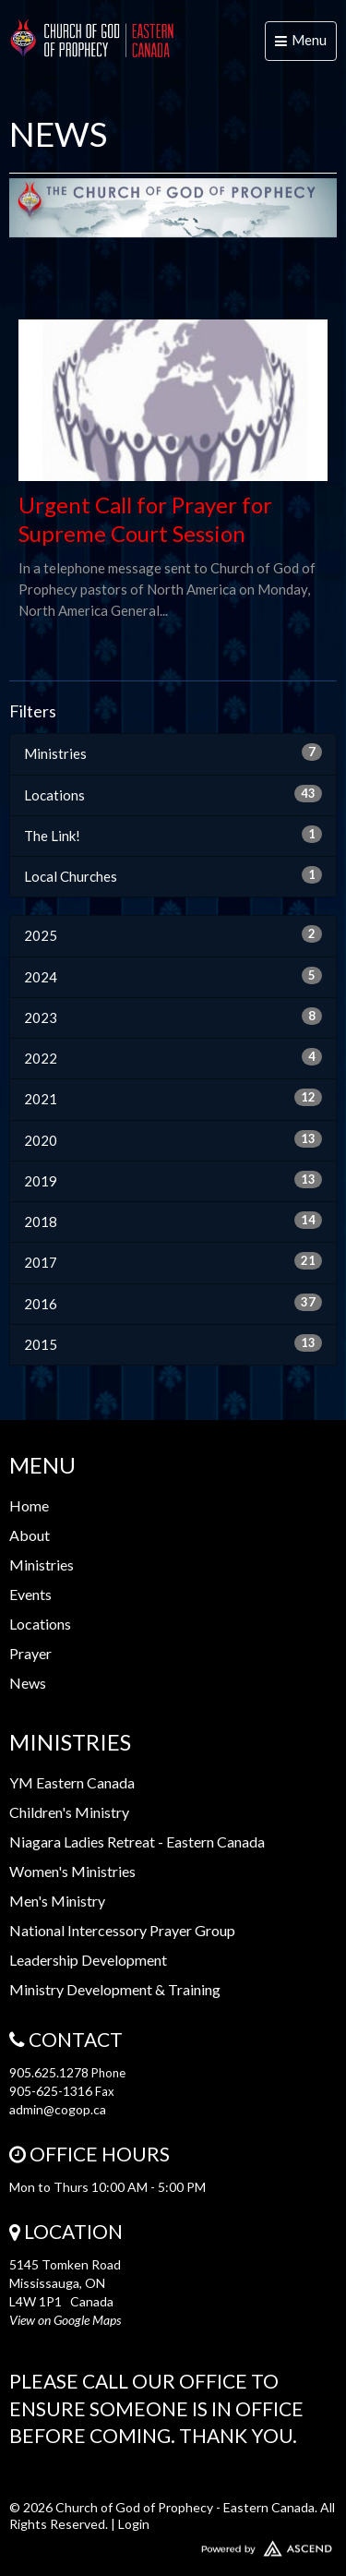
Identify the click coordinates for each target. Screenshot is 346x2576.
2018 (173, 1220)
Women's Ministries (72, 1871)
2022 (173, 1057)
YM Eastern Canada (72, 1782)
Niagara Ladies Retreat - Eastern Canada (137, 1841)
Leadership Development (88, 1959)
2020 (173, 1139)
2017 (173, 1261)
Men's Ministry (57, 1900)
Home (29, 1505)
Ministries (173, 752)
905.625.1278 (49, 2072)
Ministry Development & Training (115, 1989)
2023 (173, 1016)
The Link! (173, 834)
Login (133, 2524)
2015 (173, 1343)
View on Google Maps (65, 2320)
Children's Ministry (69, 1812)
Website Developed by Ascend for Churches (173, 2545)
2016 (173, 1303)
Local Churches (173, 875)
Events (30, 1594)
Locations (173, 794)
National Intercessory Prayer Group (122, 1930)
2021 (173, 1098)
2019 (173, 1180)
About (29, 1535)
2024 (173, 976)
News (27, 1682)
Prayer (30, 1653)
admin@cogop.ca (57, 2109)
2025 (173, 934)
